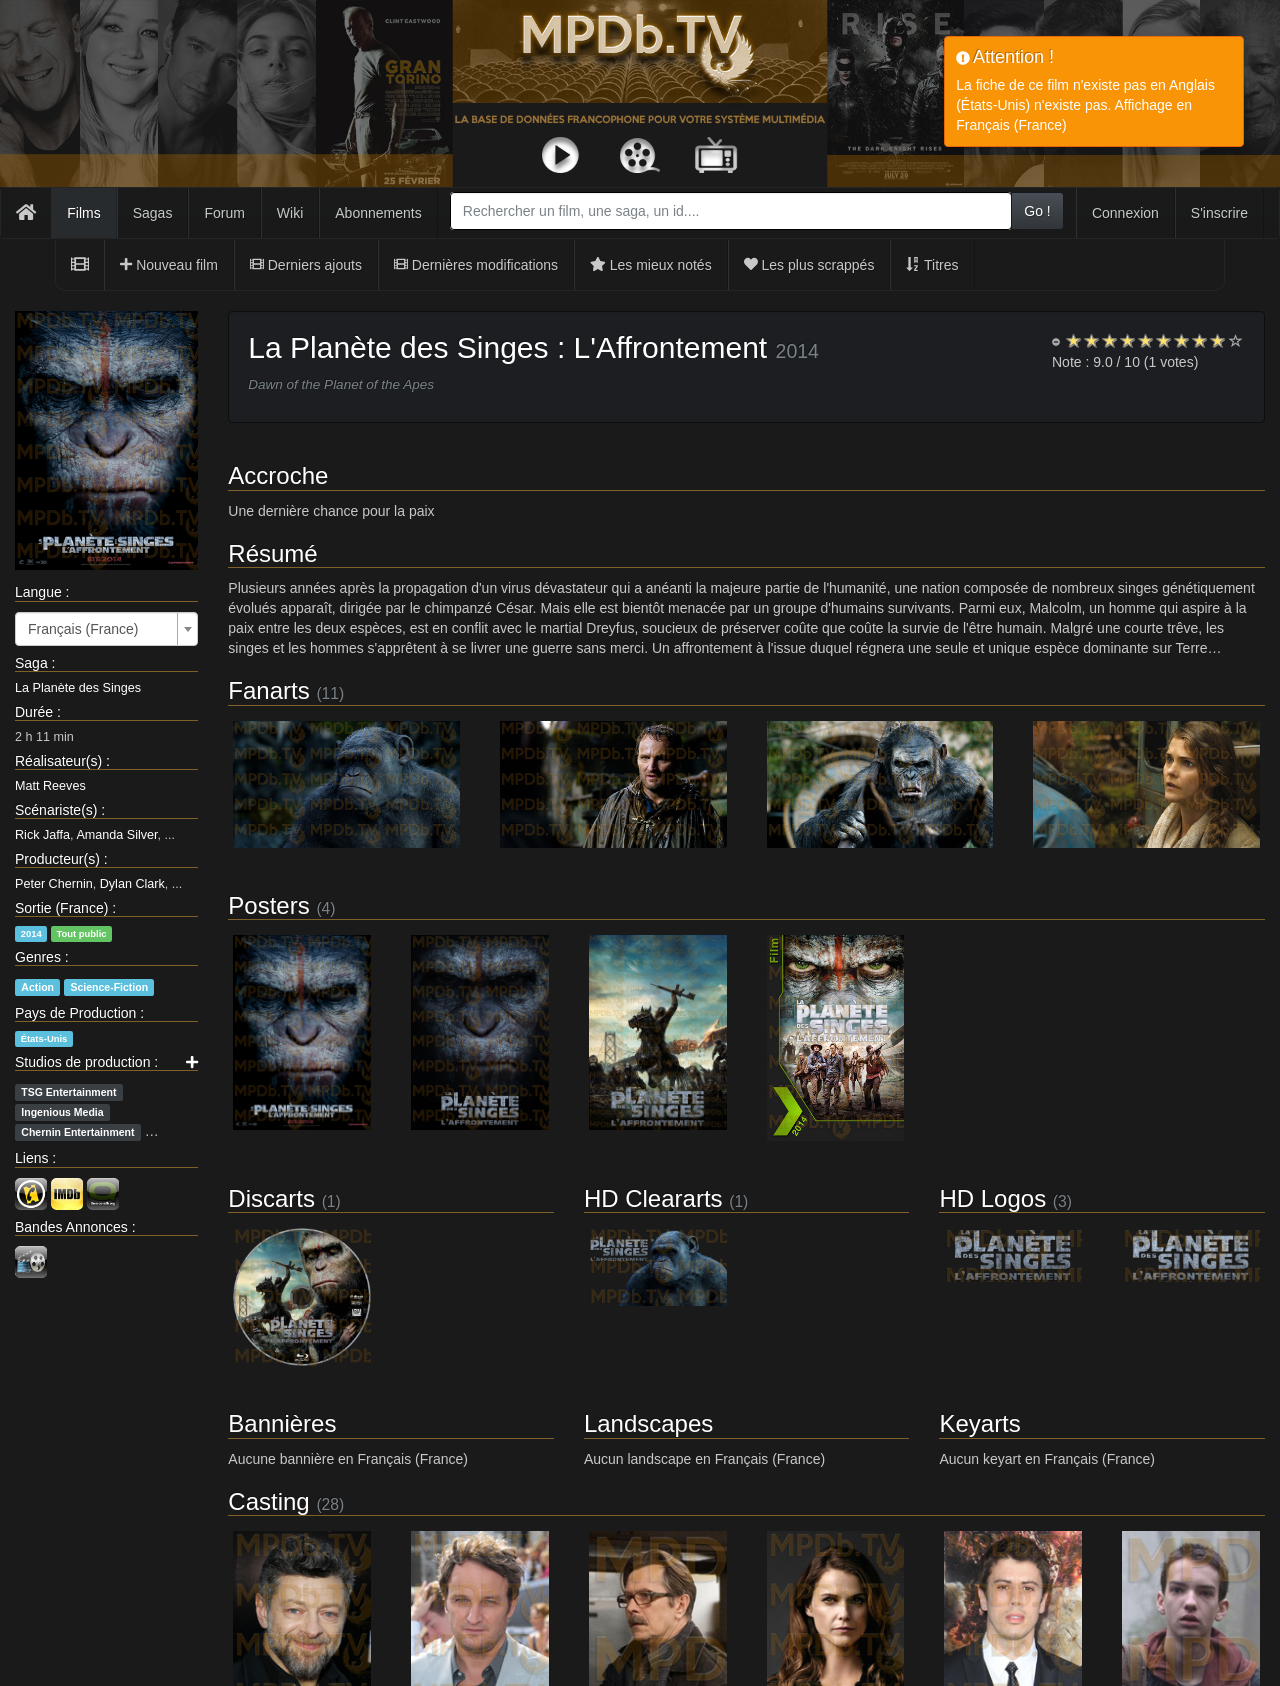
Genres (38, 957)
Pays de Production (75, 1013)
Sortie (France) (61, 908)
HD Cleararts (653, 1198)
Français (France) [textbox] (83, 629)
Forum (224, 213)
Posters (268, 905)
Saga (31, 663)
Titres (932, 265)
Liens (31, 1158)
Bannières (282, 1423)
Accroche (278, 475)
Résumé (272, 553)
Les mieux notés (651, 265)
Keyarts (979, 1423)
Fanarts (268, 690)
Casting (268, 1501)
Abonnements (378, 213)
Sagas (153, 213)
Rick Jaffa (42, 835)
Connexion (1125, 213)
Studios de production (82, 1062)
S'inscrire (1219, 213)
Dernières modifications (476, 265)
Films (83, 213)
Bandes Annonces (71, 1227)
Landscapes (648, 1423)
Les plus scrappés (809, 265)
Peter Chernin (54, 884)
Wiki (290, 213)
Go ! (1037, 211)
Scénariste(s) (56, 810)
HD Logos (992, 1198)
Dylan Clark (132, 884)
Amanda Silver (116, 835)
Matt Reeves (50, 786)
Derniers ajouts (306, 265)
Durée (34, 712)
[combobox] (731, 211)
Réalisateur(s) (58, 761)
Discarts (271, 1198)
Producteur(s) (57, 859)
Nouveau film (169, 265)
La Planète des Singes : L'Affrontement (507, 347)
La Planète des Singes (78, 688)
